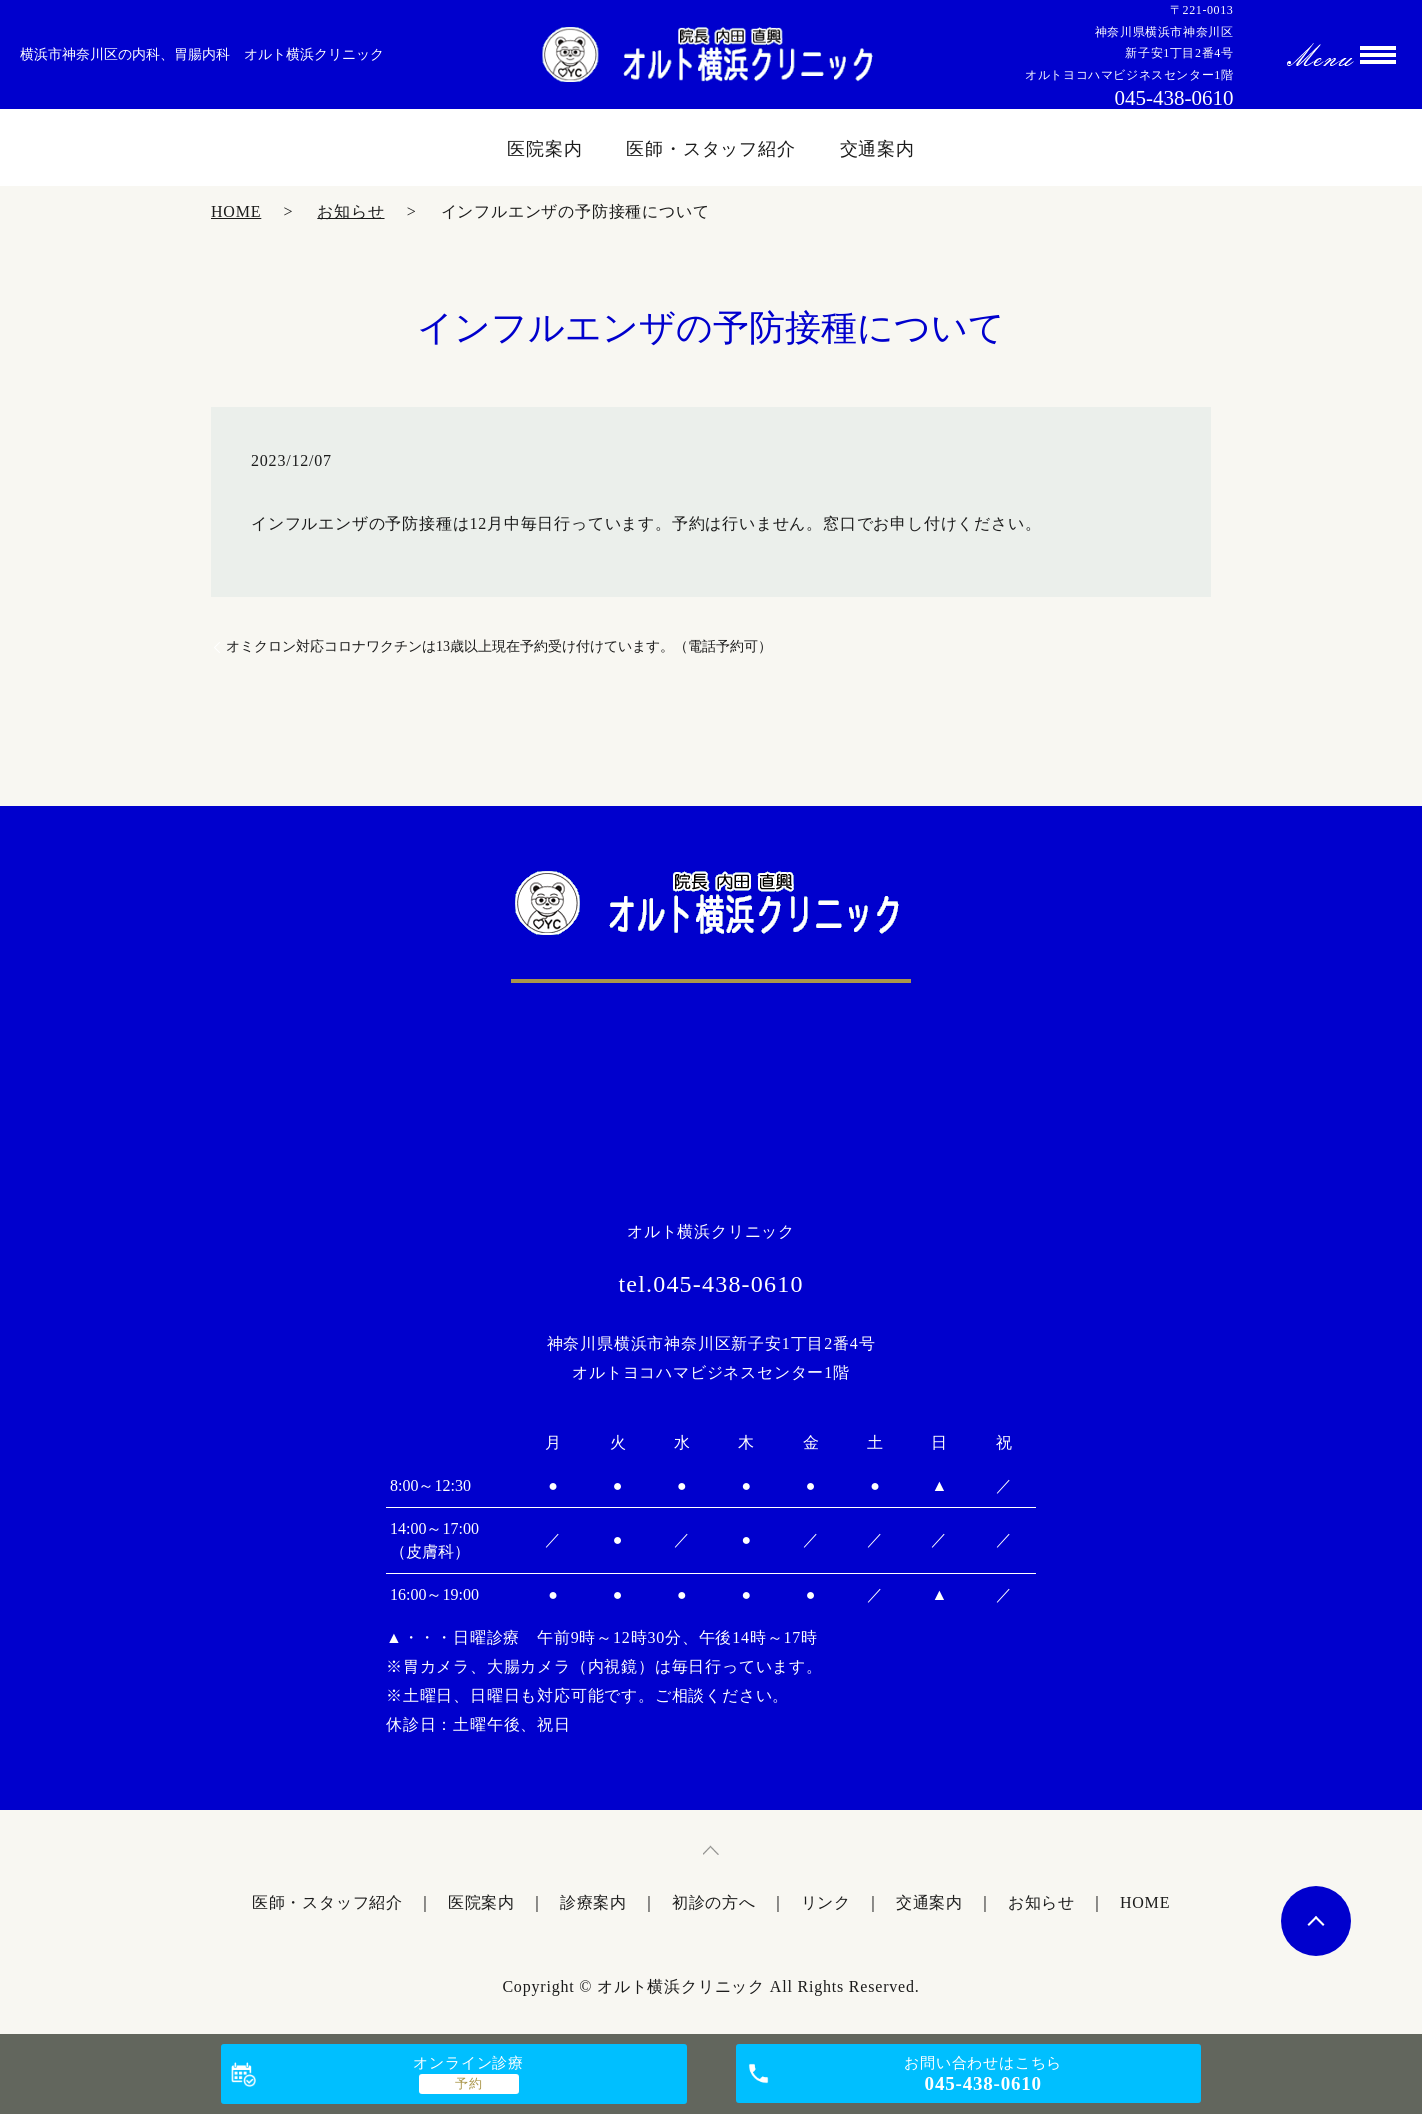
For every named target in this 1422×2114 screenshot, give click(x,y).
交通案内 (878, 149)
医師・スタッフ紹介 (711, 149)
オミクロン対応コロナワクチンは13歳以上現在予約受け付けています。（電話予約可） (499, 646)
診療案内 (593, 1902)
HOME (236, 211)
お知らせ (350, 211)
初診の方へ (714, 1902)
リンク (826, 1902)
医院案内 (545, 149)
